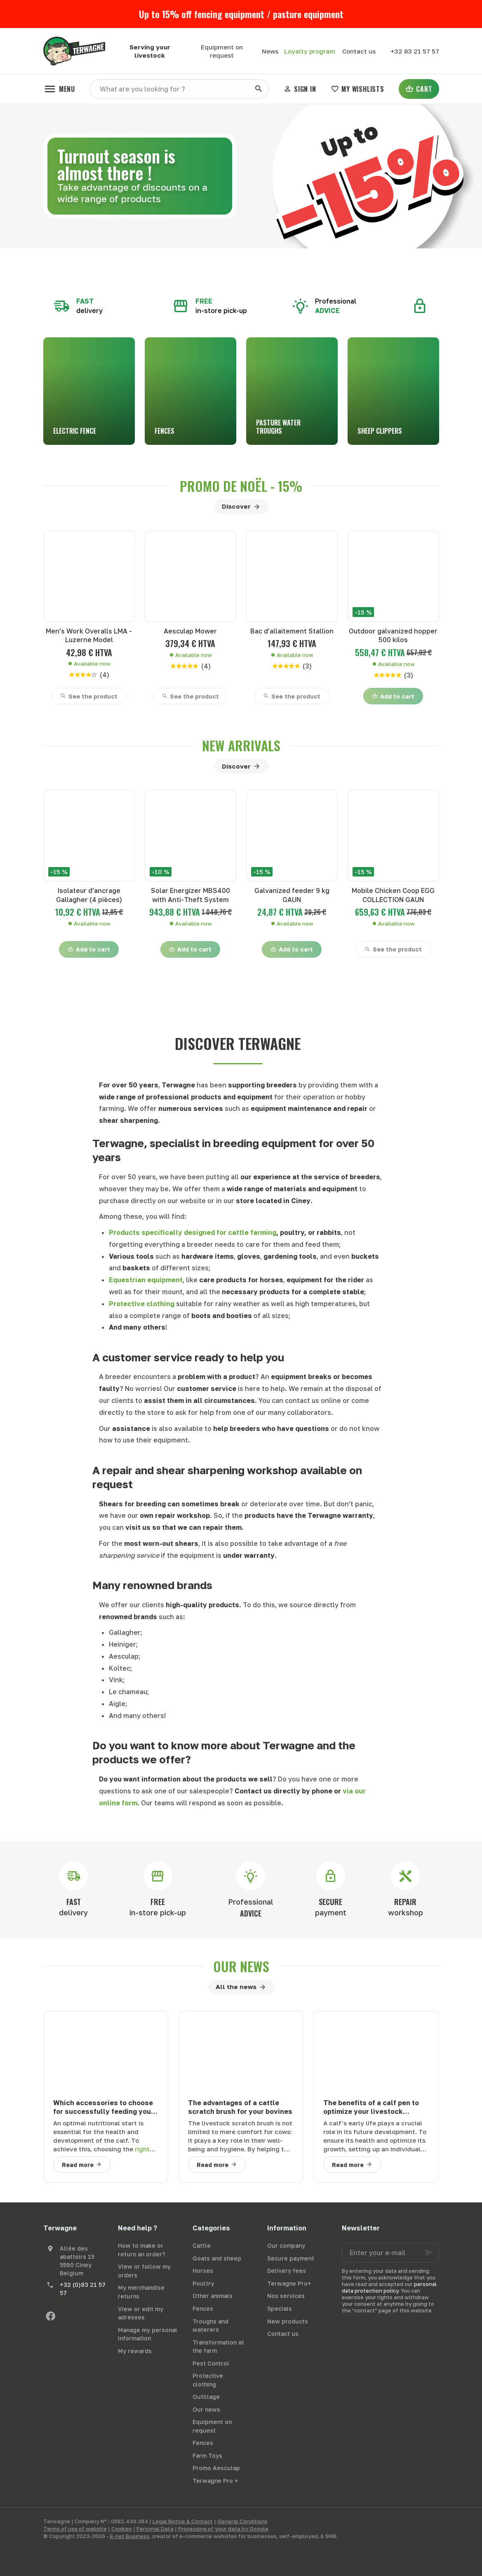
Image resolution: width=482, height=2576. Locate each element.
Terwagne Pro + (215, 2480)
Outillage (206, 2396)
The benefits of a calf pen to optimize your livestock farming (371, 2107)
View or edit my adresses (140, 2313)
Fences (203, 2308)
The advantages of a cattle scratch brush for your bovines (240, 2107)
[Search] (258, 89)
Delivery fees (286, 2270)
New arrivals (241, 745)
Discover (236, 506)
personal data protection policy (389, 2287)
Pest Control (211, 2363)
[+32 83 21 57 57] (414, 51)
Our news (241, 1966)
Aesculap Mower (190, 631)
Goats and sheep (217, 2258)
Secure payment (290, 2258)
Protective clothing (208, 2380)
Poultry (203, 2283)
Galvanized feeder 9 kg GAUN (291, 894)
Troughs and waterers (210, 2325)
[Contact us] (359, 51)
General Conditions (242, 2521)
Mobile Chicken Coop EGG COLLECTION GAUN (393, 894)
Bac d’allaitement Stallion (292, 631)
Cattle (202, 2245)
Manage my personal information (147, 2334)
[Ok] (429, 2253)
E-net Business (129, 2536)
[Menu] (59, 89)
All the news (236, 1986)
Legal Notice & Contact (183, 2521)
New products (287, 2321)
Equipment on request (212, 2426)
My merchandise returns (141, 2292)
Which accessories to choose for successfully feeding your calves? (103, 2107)
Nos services (286, 2295)
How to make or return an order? (141, 2250)
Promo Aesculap (216, 2467)
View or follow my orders (144, 2271)
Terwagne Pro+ (289, 2283)
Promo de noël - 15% (241, 486)
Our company (286, 2245)
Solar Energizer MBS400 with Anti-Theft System (190, 894)
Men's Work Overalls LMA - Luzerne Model (89, 635)
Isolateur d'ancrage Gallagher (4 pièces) (89, 894)
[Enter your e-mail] (390, 2253)
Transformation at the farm (218, 2346)
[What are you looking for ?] (178, 89)
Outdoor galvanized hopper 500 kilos (393, 635)
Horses (203, 2270)
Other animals (213, 2295)
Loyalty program (309, 51)
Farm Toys (207, 2455)
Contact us (283, 2333)
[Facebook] (50, 2316)
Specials (279, 2308)
